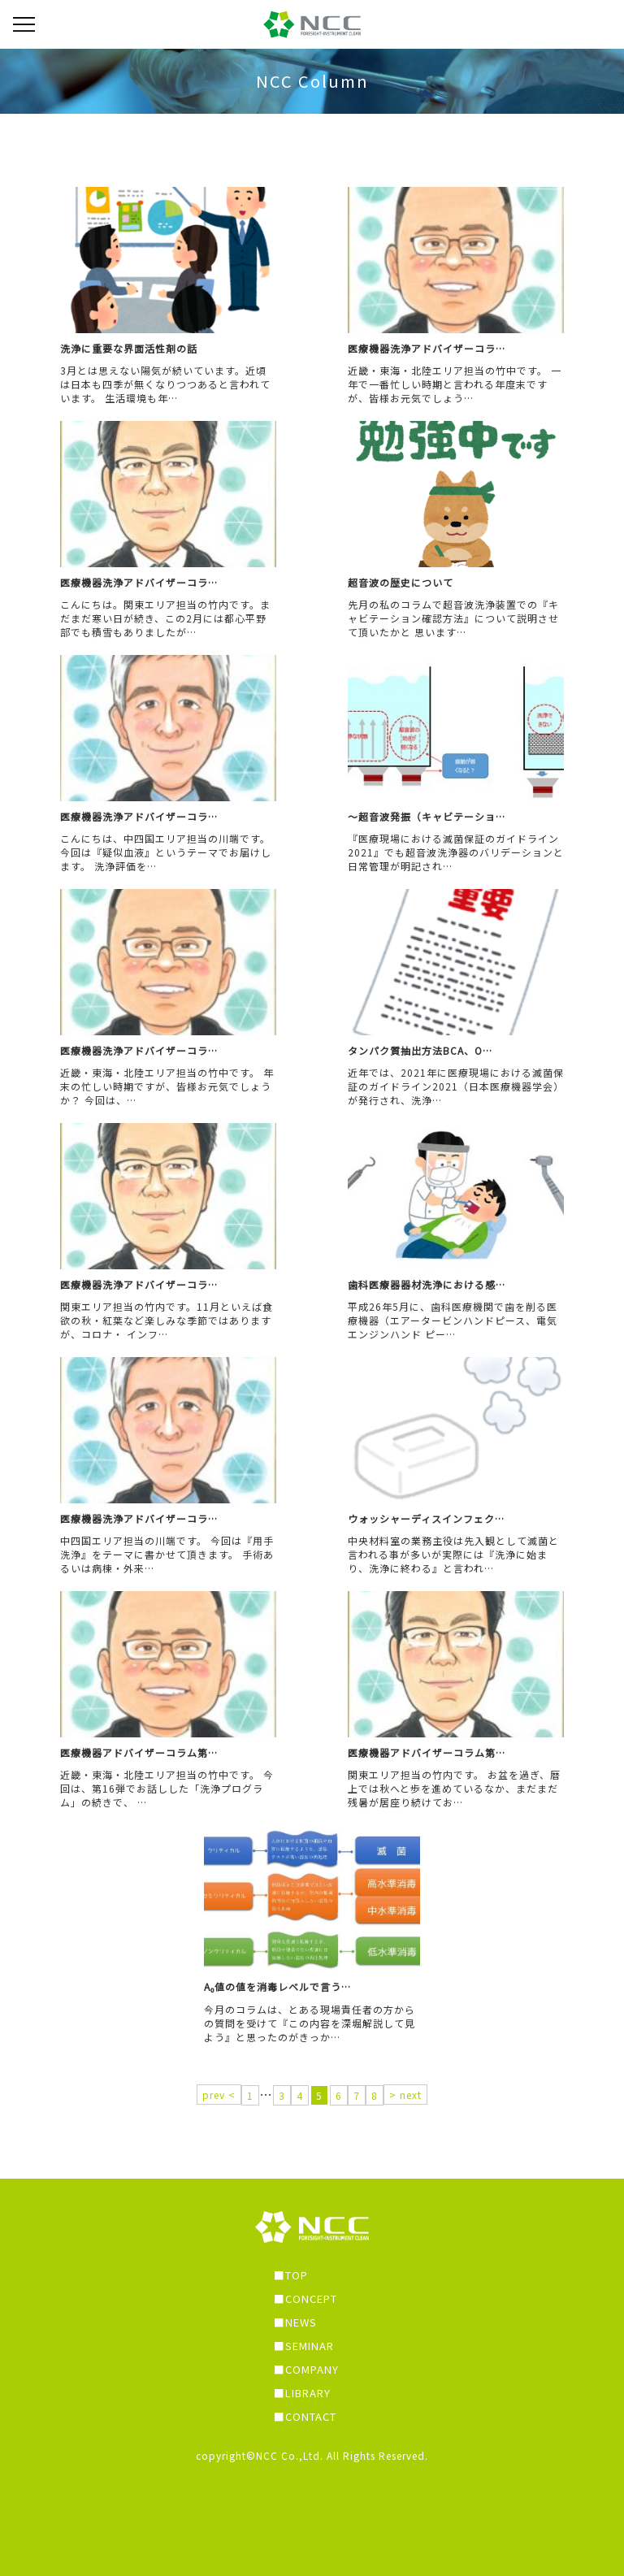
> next (405, 2094)
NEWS (301, 2322)
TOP (296, 2275)
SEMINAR (309, 2345)
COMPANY (312, 2369)
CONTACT (310, 2416)
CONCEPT (311, 2298)
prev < (219, 2094)
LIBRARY (308, 2392)
